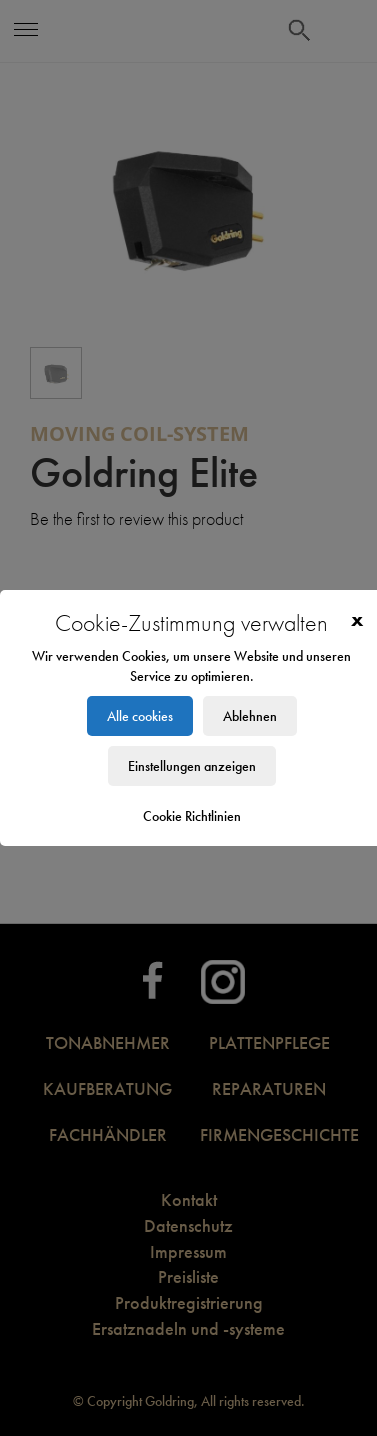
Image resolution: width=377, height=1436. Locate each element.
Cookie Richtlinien (192, 816)
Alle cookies (140, 716)
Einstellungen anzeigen (192, 766)
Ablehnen (250, 716)
